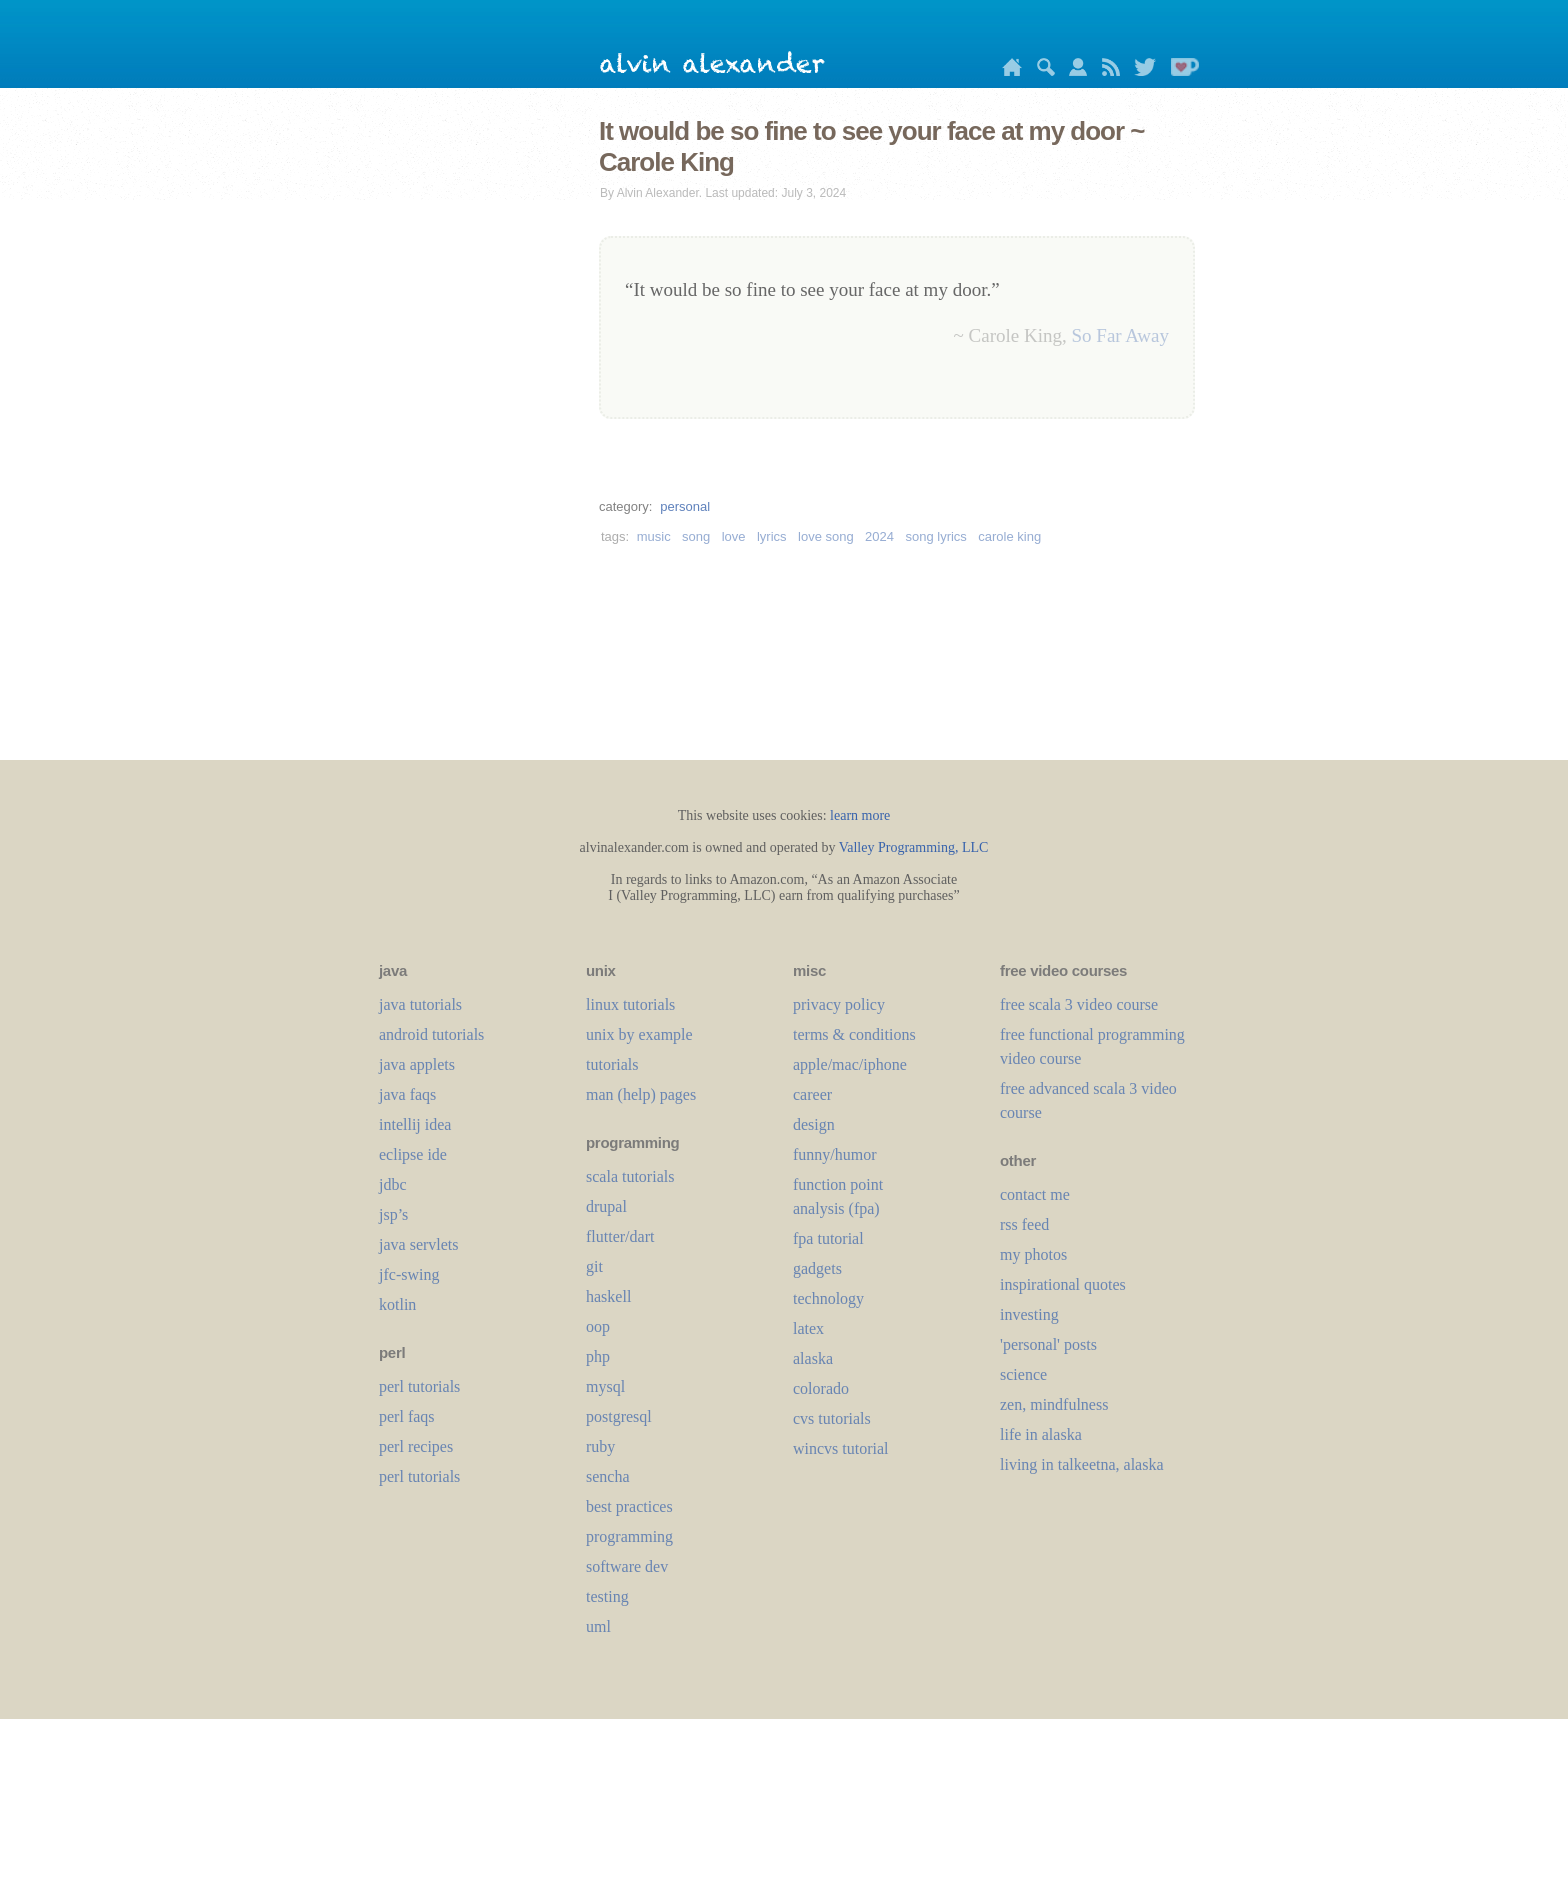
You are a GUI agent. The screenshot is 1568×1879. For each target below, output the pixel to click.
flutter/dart (620, 1236)
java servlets (419, 1244)
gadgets (817, 1268)
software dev (627, 1566)
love (734, 536)
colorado (821, 1388)
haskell (608, 1296)
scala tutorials (630, 1176)
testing (607, 1596)
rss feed (1024, 1224)
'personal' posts (1048, 1344)
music (654, 536)
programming (629, 1536)
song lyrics (935, 536)
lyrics (772, 536)
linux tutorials (630, 1004)
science (1023, 1374)
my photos (1033, 1254)
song (696, 536)
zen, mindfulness (1054, 1404)
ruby (600, 1446)
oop (598, 1326)
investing (1029, 1314)
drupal (606, 1206)
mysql (605, 1386)
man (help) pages (641, 1094)
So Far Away (1120, 335)
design (814, 1124)
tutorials (612, 1064)
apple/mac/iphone (850, 1064)
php (598, 1356)
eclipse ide (413, 1154)
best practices (629, 1506)
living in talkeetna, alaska (1082, 1464)
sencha (608, 1476)
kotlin (397, 1304)
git (594, 1266)
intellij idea (415, 1124)
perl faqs (407, 1416)
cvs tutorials (832, 1418)
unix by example (639, 1034)
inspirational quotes (1063, 1284)
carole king (1009, 536)
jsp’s (393, 1214)
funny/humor (835, 1154)
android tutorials (431, 1034)
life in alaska (1041, 1434)
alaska (813, 1358)
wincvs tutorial (841, 1448)
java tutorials (420, 1004)
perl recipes (416, 1446)
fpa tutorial (828, 1238)
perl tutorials (419, 1386)
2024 (879, 536)
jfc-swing (409, 1274)
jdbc (393, 1184)
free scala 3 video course (1079, 1004)
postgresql (619, 1416)
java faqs (407, 1094)
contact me (1035, 1194)
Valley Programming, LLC (914, 847)
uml (598, 1626)
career (812, 1094)
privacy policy (839, 1004)
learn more (860, 815)
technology (828, 1298)
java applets (417, 1064)
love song (826, 536)
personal (685, 506)
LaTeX (808, 1328)
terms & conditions (854, 1034)
